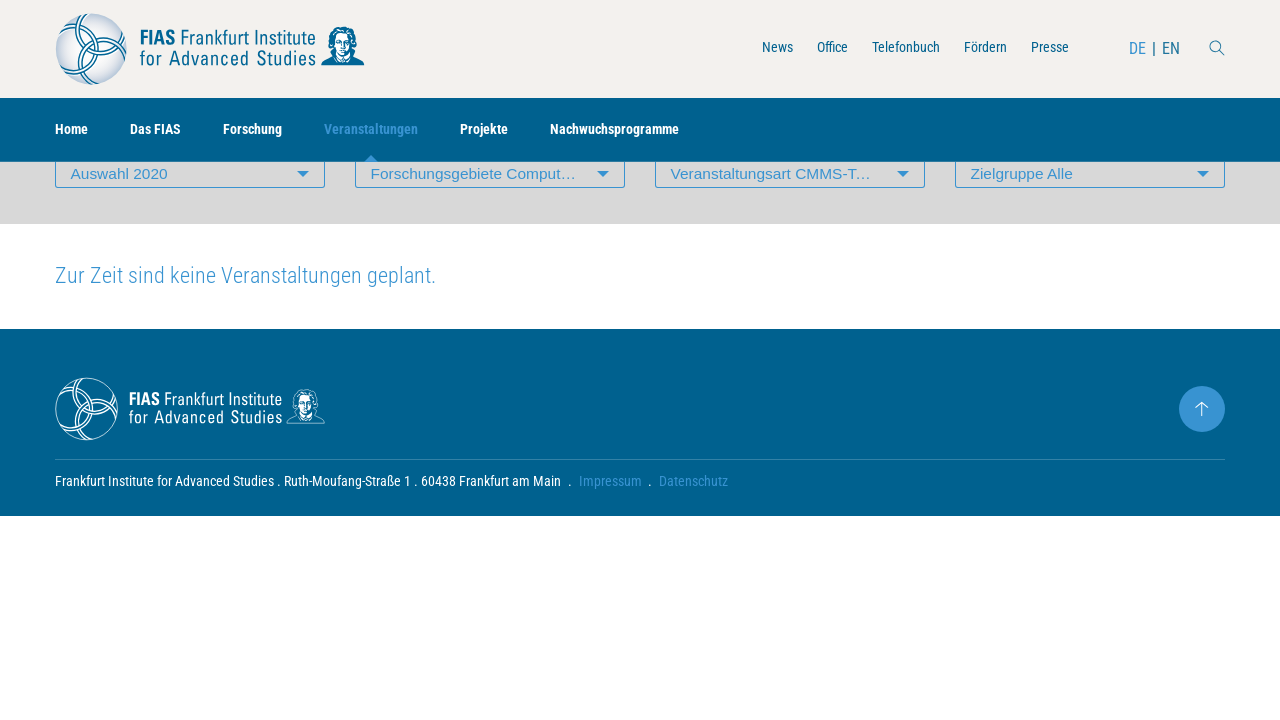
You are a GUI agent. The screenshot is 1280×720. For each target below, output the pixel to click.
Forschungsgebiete (498, 214)
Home (74, 130)
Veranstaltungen (398, 130)
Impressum (610, 526)
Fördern (975, 48)
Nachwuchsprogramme (664, 130)
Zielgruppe (1024, 214)
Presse (1046, 48)
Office (804, 48)
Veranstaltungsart (781, 214)
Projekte (521, 130)
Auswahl (121, 214)
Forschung (269, 130)
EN (1170, 48)
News (744, 48)
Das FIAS (164, 130)
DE (1136, 48)
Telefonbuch (886, 48)
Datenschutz (694, 526)
